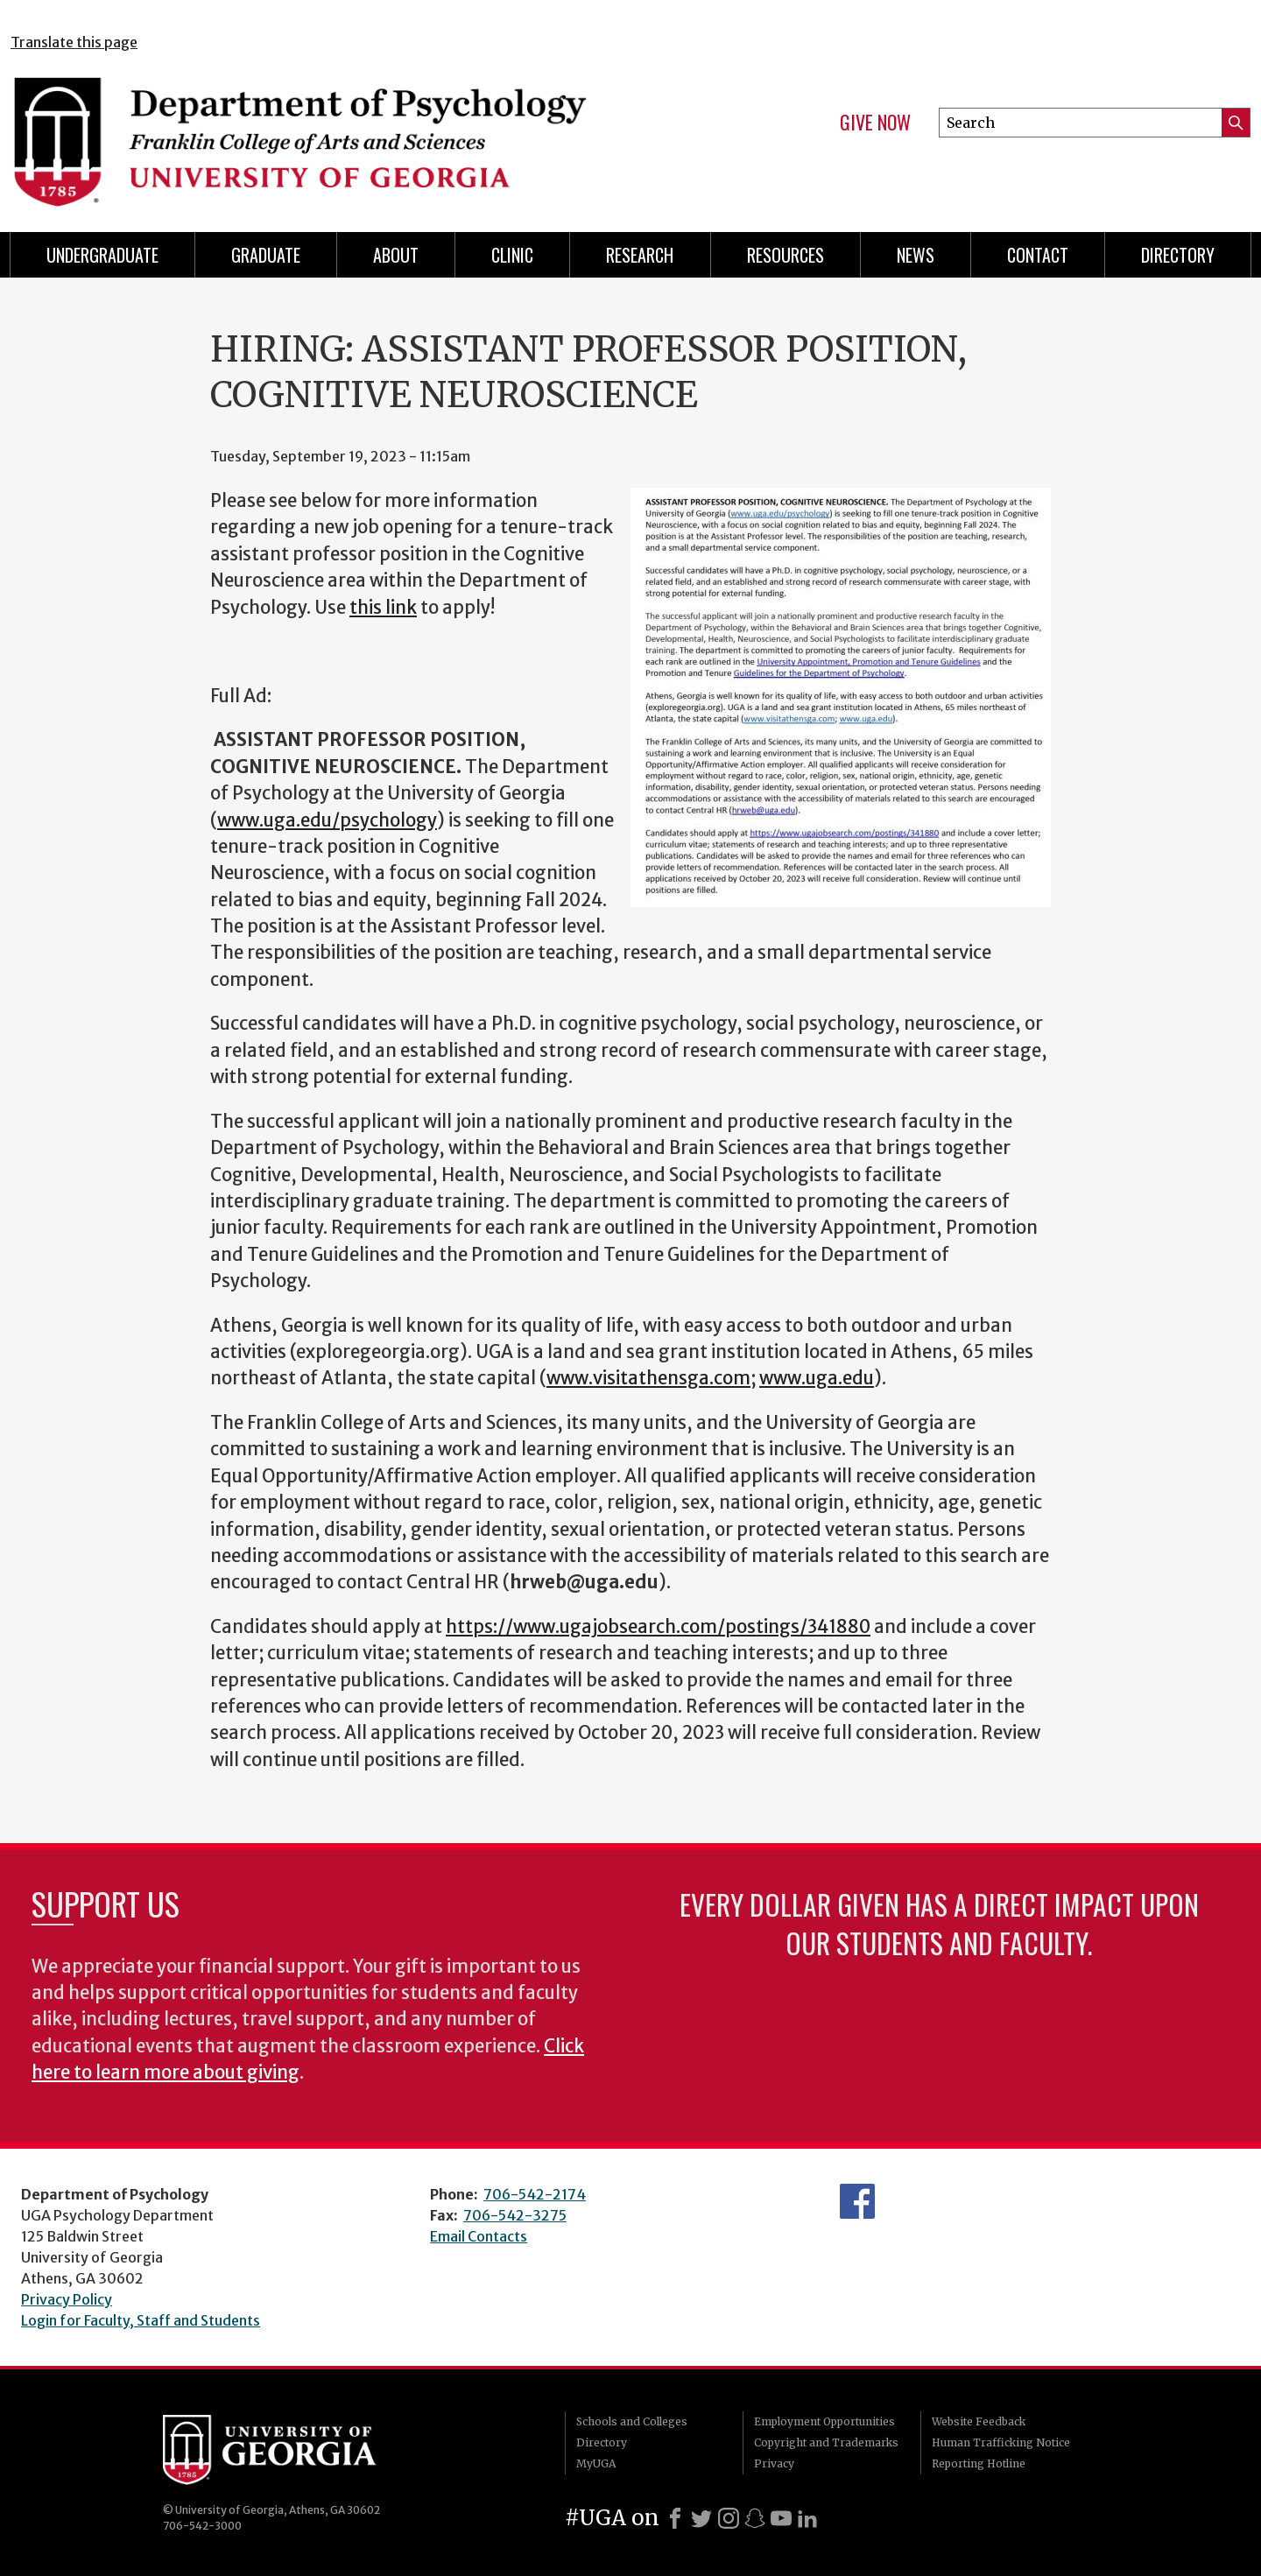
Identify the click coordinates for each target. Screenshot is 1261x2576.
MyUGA (596, 2463)
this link (383, 607)
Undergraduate (102, 255)
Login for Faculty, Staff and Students (140, 2320)
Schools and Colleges (631, 2421)
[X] (701, 2518)
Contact (1037, 255)
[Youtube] (781, 2518)
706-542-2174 (534, 2194)
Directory (601, 2442)
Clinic (512, 255)
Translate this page (74, 42)
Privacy (774, 2463)
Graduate (265, 255)
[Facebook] (675, 2518)
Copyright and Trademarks (826, 2442)
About (396, 255)
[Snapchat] (754, 2518)
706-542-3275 (515, 2215)
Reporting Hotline (978, 2463)
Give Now (875, 122)
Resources (785, 255)
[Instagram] (728, 2518)
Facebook (857, 2201)
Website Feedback (978, 2421)
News (915, 255)
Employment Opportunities (824, 2421)
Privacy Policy (66, 2299)
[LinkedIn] (807, 2518)
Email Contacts (478, 2236)
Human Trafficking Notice (1001, 2442)
